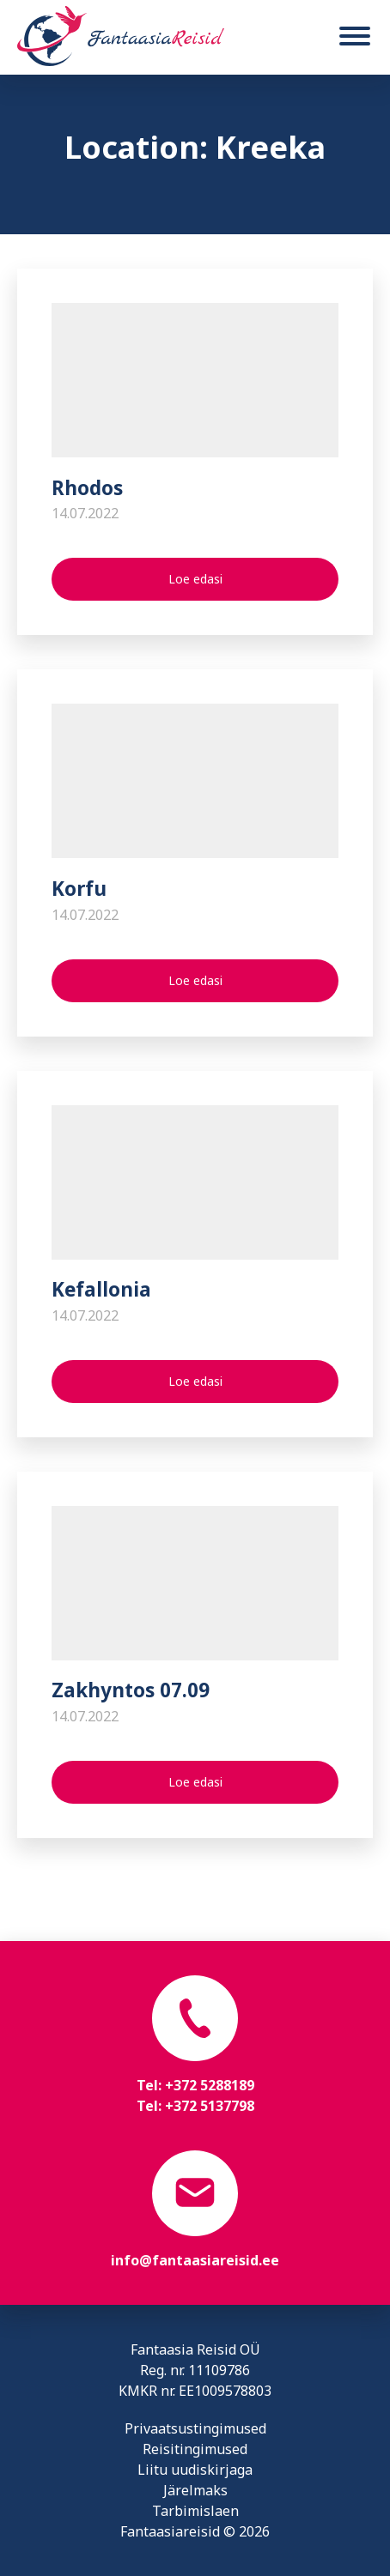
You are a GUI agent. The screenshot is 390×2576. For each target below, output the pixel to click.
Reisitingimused (195, 2449)
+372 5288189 (209, 2085)
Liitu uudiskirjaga (195, 2469)
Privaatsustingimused (195, 2428)
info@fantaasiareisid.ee (195, 2260)
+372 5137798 (209, 2105)
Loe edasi (195, 579)
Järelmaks (195, 2490)
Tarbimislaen (195, 2510)
